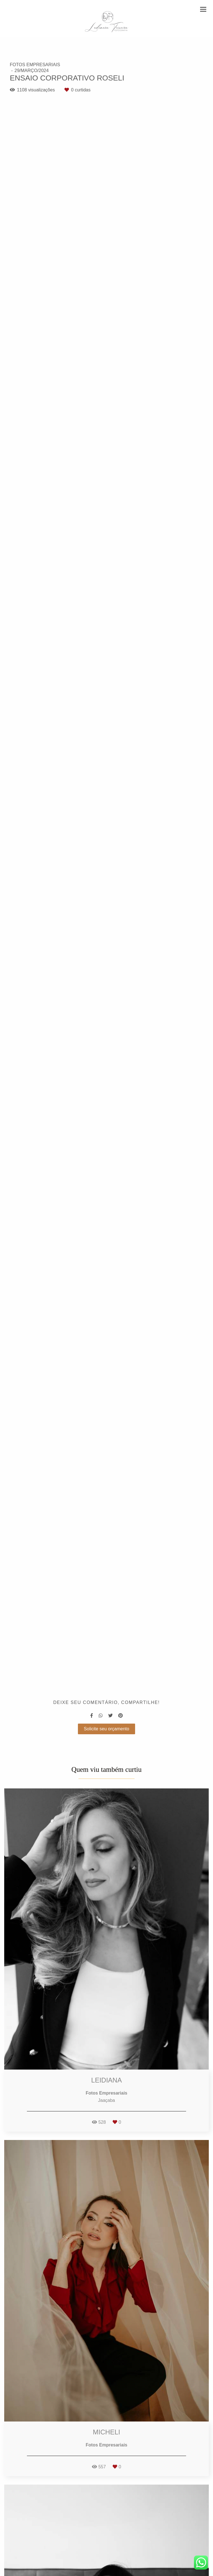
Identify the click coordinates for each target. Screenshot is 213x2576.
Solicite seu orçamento (106, 1728)
